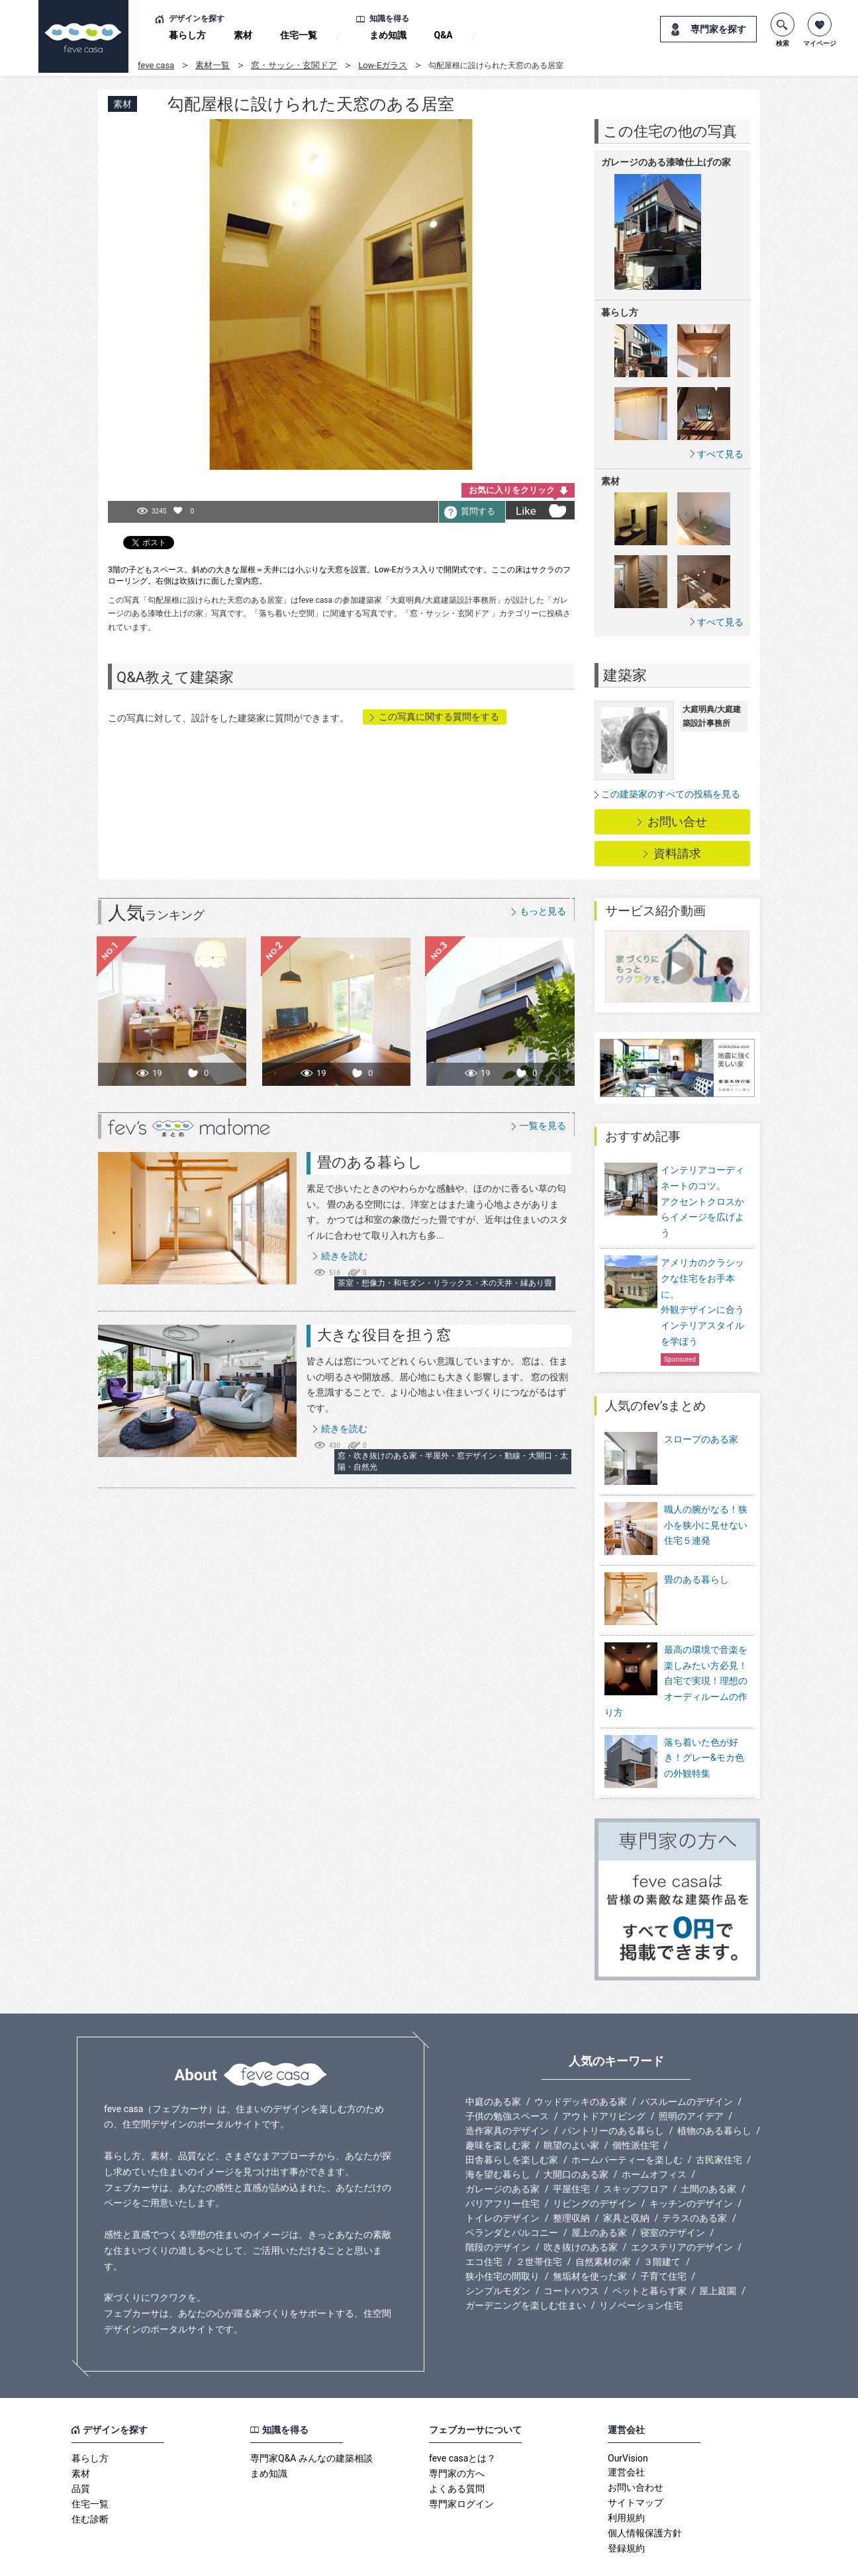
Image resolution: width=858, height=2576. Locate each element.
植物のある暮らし (714, 2094)
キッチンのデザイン (691, 2167)
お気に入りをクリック (512, 490)
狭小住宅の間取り (502, 2240)
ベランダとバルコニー (511, 2196)
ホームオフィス (654, 2138)
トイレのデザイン (502, 2181)
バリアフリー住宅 (502, 2167)
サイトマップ (635, 2466)
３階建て (662, 2225)
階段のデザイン (497, 2210)
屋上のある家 (599, 2196)
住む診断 (90, 2482)
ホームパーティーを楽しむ (627, 2123)
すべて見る (720, 454)
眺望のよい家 (571, 2109)
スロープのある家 (701, 1439)
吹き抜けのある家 (581, 2210)
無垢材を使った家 (590, 2240)
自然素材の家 (603, 2225)
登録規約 (626, 2512)
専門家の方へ (457, 2437)
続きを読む (344, 1256)
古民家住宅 (719, 2123)
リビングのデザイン (594, 2167)
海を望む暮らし (497, 2138)
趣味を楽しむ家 (497, 2109)
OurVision (628, 2422)
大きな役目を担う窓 (384, 1335)
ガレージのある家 (502, 2152)
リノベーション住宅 (641, 2269)
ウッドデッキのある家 (580, 2065)
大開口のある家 (576, 2138)
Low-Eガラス (382, 65)
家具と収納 (626, 2181)
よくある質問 (457, 2452)
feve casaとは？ (462, 2422)
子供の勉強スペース (507, 2079)
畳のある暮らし (369, 1162)
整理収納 (571, 2181)
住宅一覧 (298, 35)
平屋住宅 (571, 2152)
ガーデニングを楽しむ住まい (525, 2269)
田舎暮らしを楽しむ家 (511, 2123)
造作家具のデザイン (507, 2094)
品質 (81, 2452)
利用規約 (626, 2481)
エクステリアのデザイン (682, 2210)
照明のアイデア (691, 2079)
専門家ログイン (461, 2467)
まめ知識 (387, 35)
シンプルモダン (497, 2254)
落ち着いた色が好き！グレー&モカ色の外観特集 (704, 1731)
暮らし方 (187, 35)
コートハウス (571, 2254)
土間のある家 (708, 2152)
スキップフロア (635, 2152)
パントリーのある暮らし (613, 2094)
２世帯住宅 (539, 2225)
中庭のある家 (493, 2065)
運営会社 (626, 2435)
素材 (243, 35)
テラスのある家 (694, 2181)
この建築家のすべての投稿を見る (670, 794)
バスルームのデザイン (686, 2065)
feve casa (156, 65)
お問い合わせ (635, 2451)
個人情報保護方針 (645, 2496)
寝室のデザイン (672, 2196)
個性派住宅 (635, 2109)
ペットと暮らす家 (649, 2254)
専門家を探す (718, 29)
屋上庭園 (717, 2254)
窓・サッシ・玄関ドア (294, 65)
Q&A (443, 35)
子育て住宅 (663, 2240)
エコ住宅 (483, 2225)
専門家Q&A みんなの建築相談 (311, 2422)
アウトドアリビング (603, 2079)
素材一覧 (212, 65)
